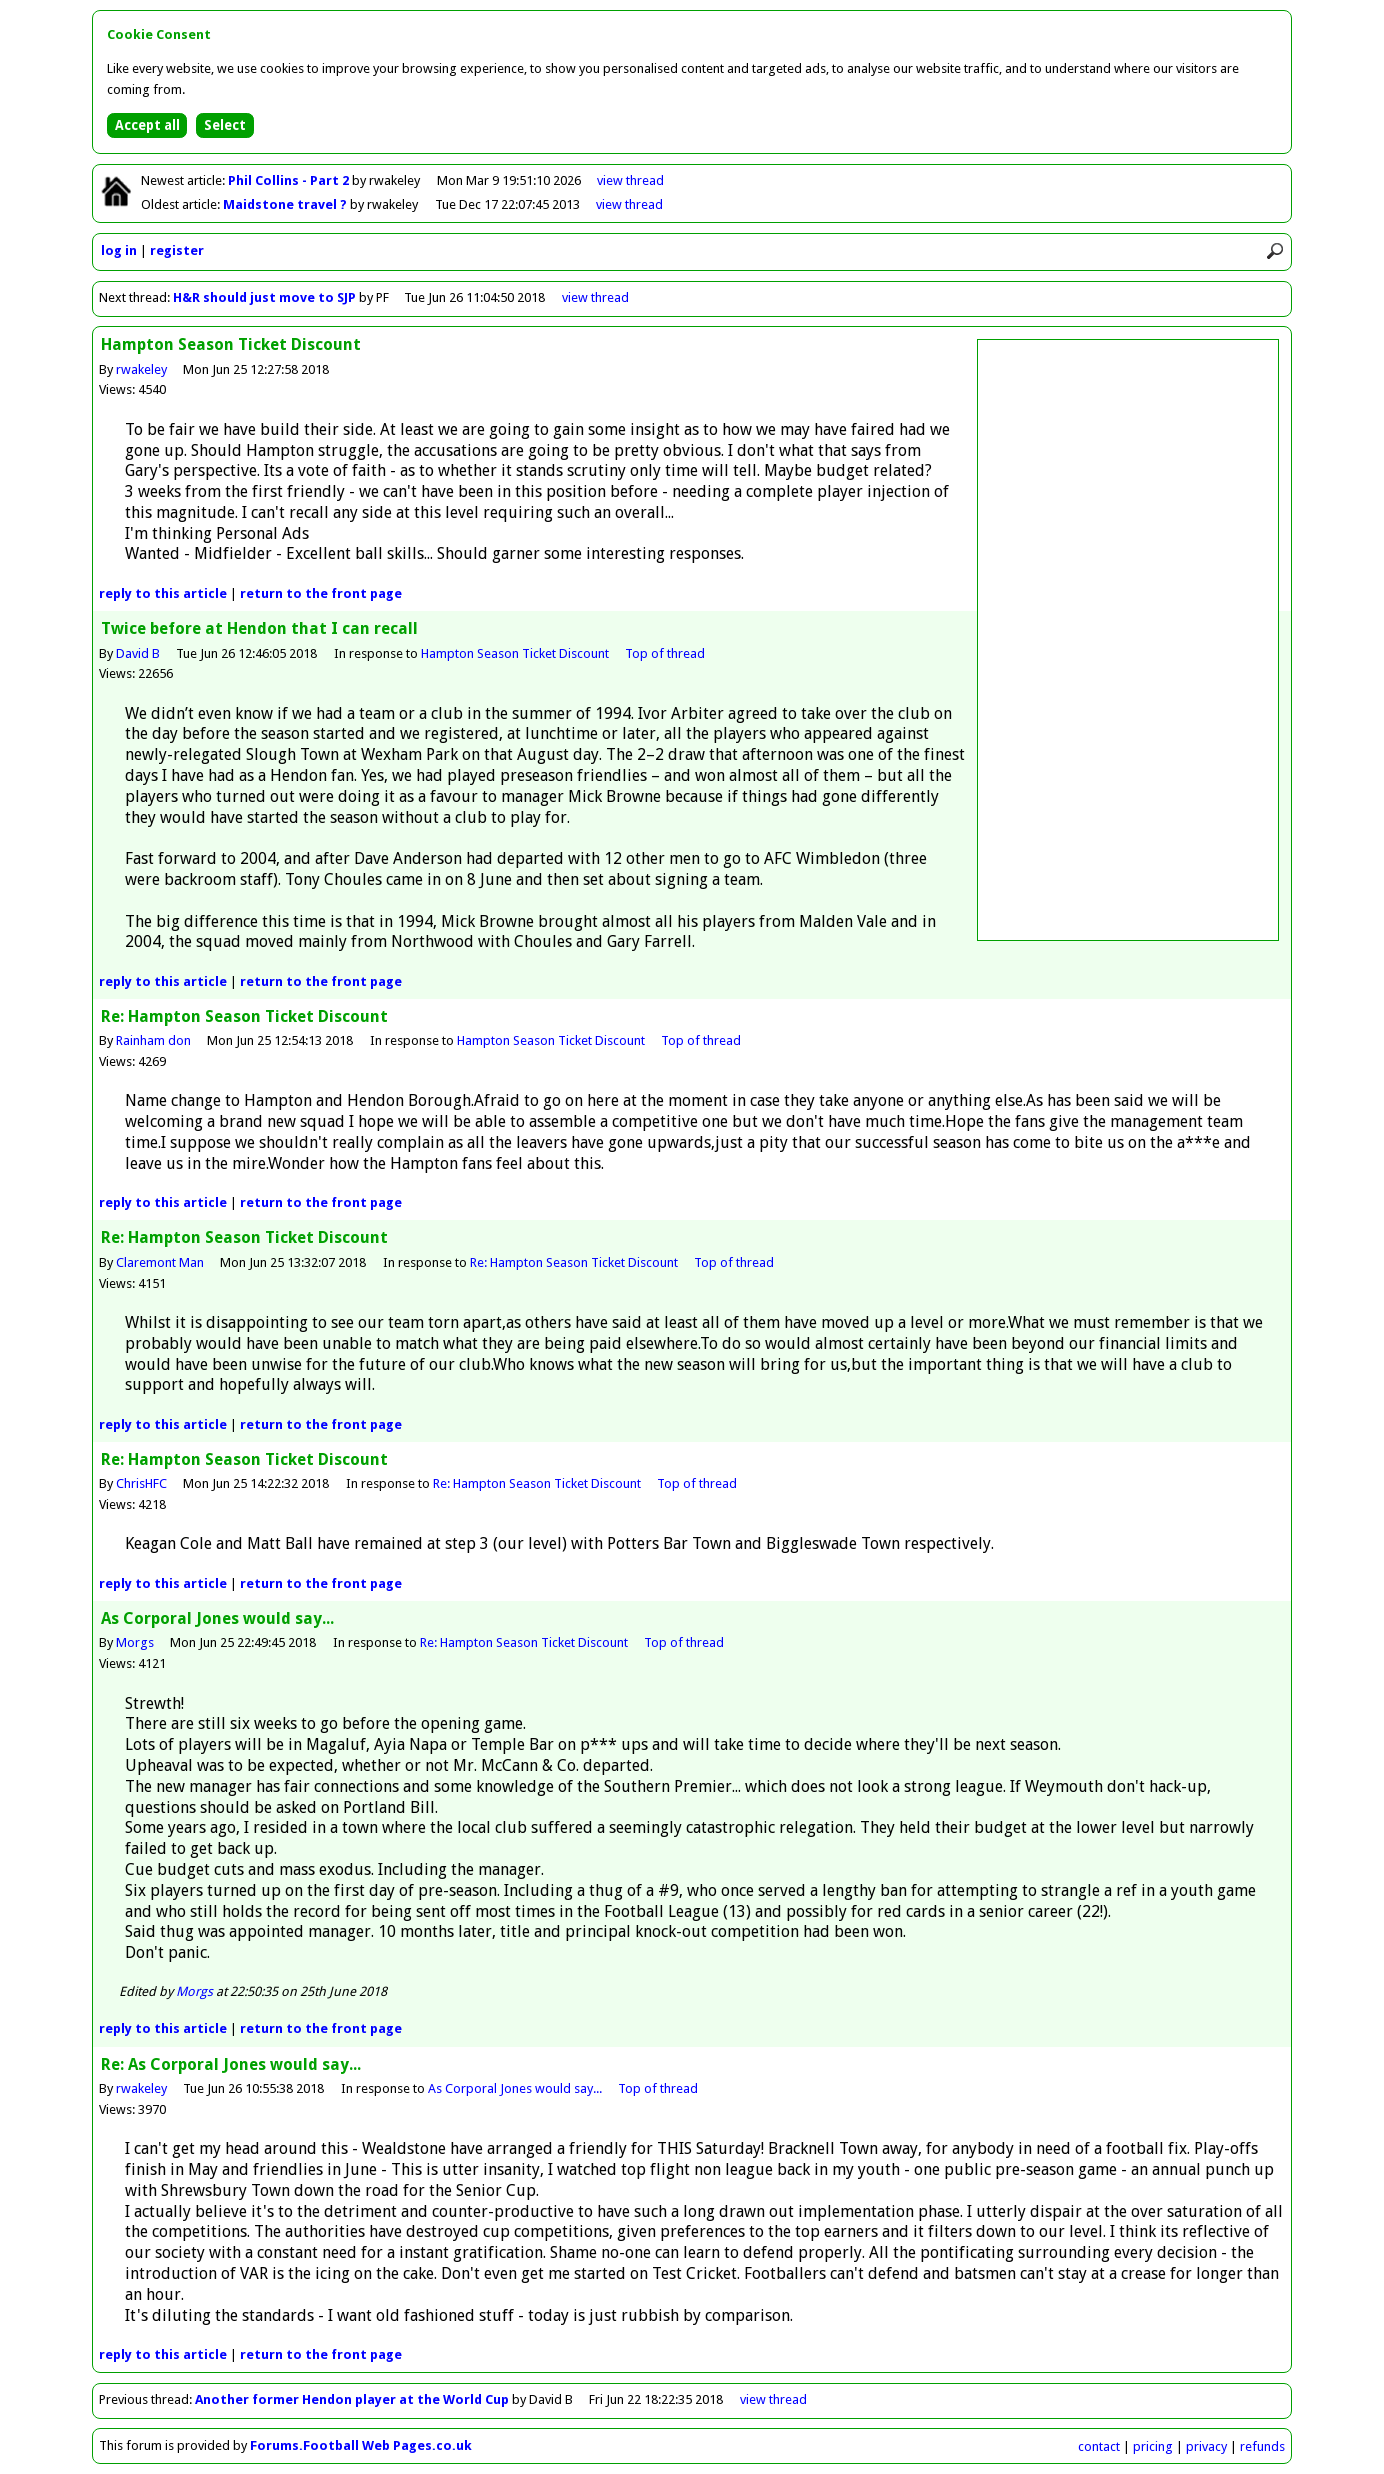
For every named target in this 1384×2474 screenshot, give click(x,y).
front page (321, 593)
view (630, 180)
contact (1099, 2446)
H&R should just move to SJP (264, 297)
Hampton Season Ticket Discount (515, 653)
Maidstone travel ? (286, 204)
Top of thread (665, 653)
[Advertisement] (1128, 640)
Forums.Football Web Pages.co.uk (361, 2445)
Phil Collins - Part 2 (290, 180)
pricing (1153, 2446)
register (177, 250)
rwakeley (141, 369)
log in (119, 250)
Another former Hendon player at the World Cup (352, 2399)
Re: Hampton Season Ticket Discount (574, 1262)
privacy (1206, 2446)
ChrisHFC (141, 1483)
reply (163, 593)
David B (138, 653)
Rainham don (153, 1040)
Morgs (135, 1642)
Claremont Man (160, 1262)
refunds (1262, 2446)
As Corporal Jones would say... (515, 2088)
